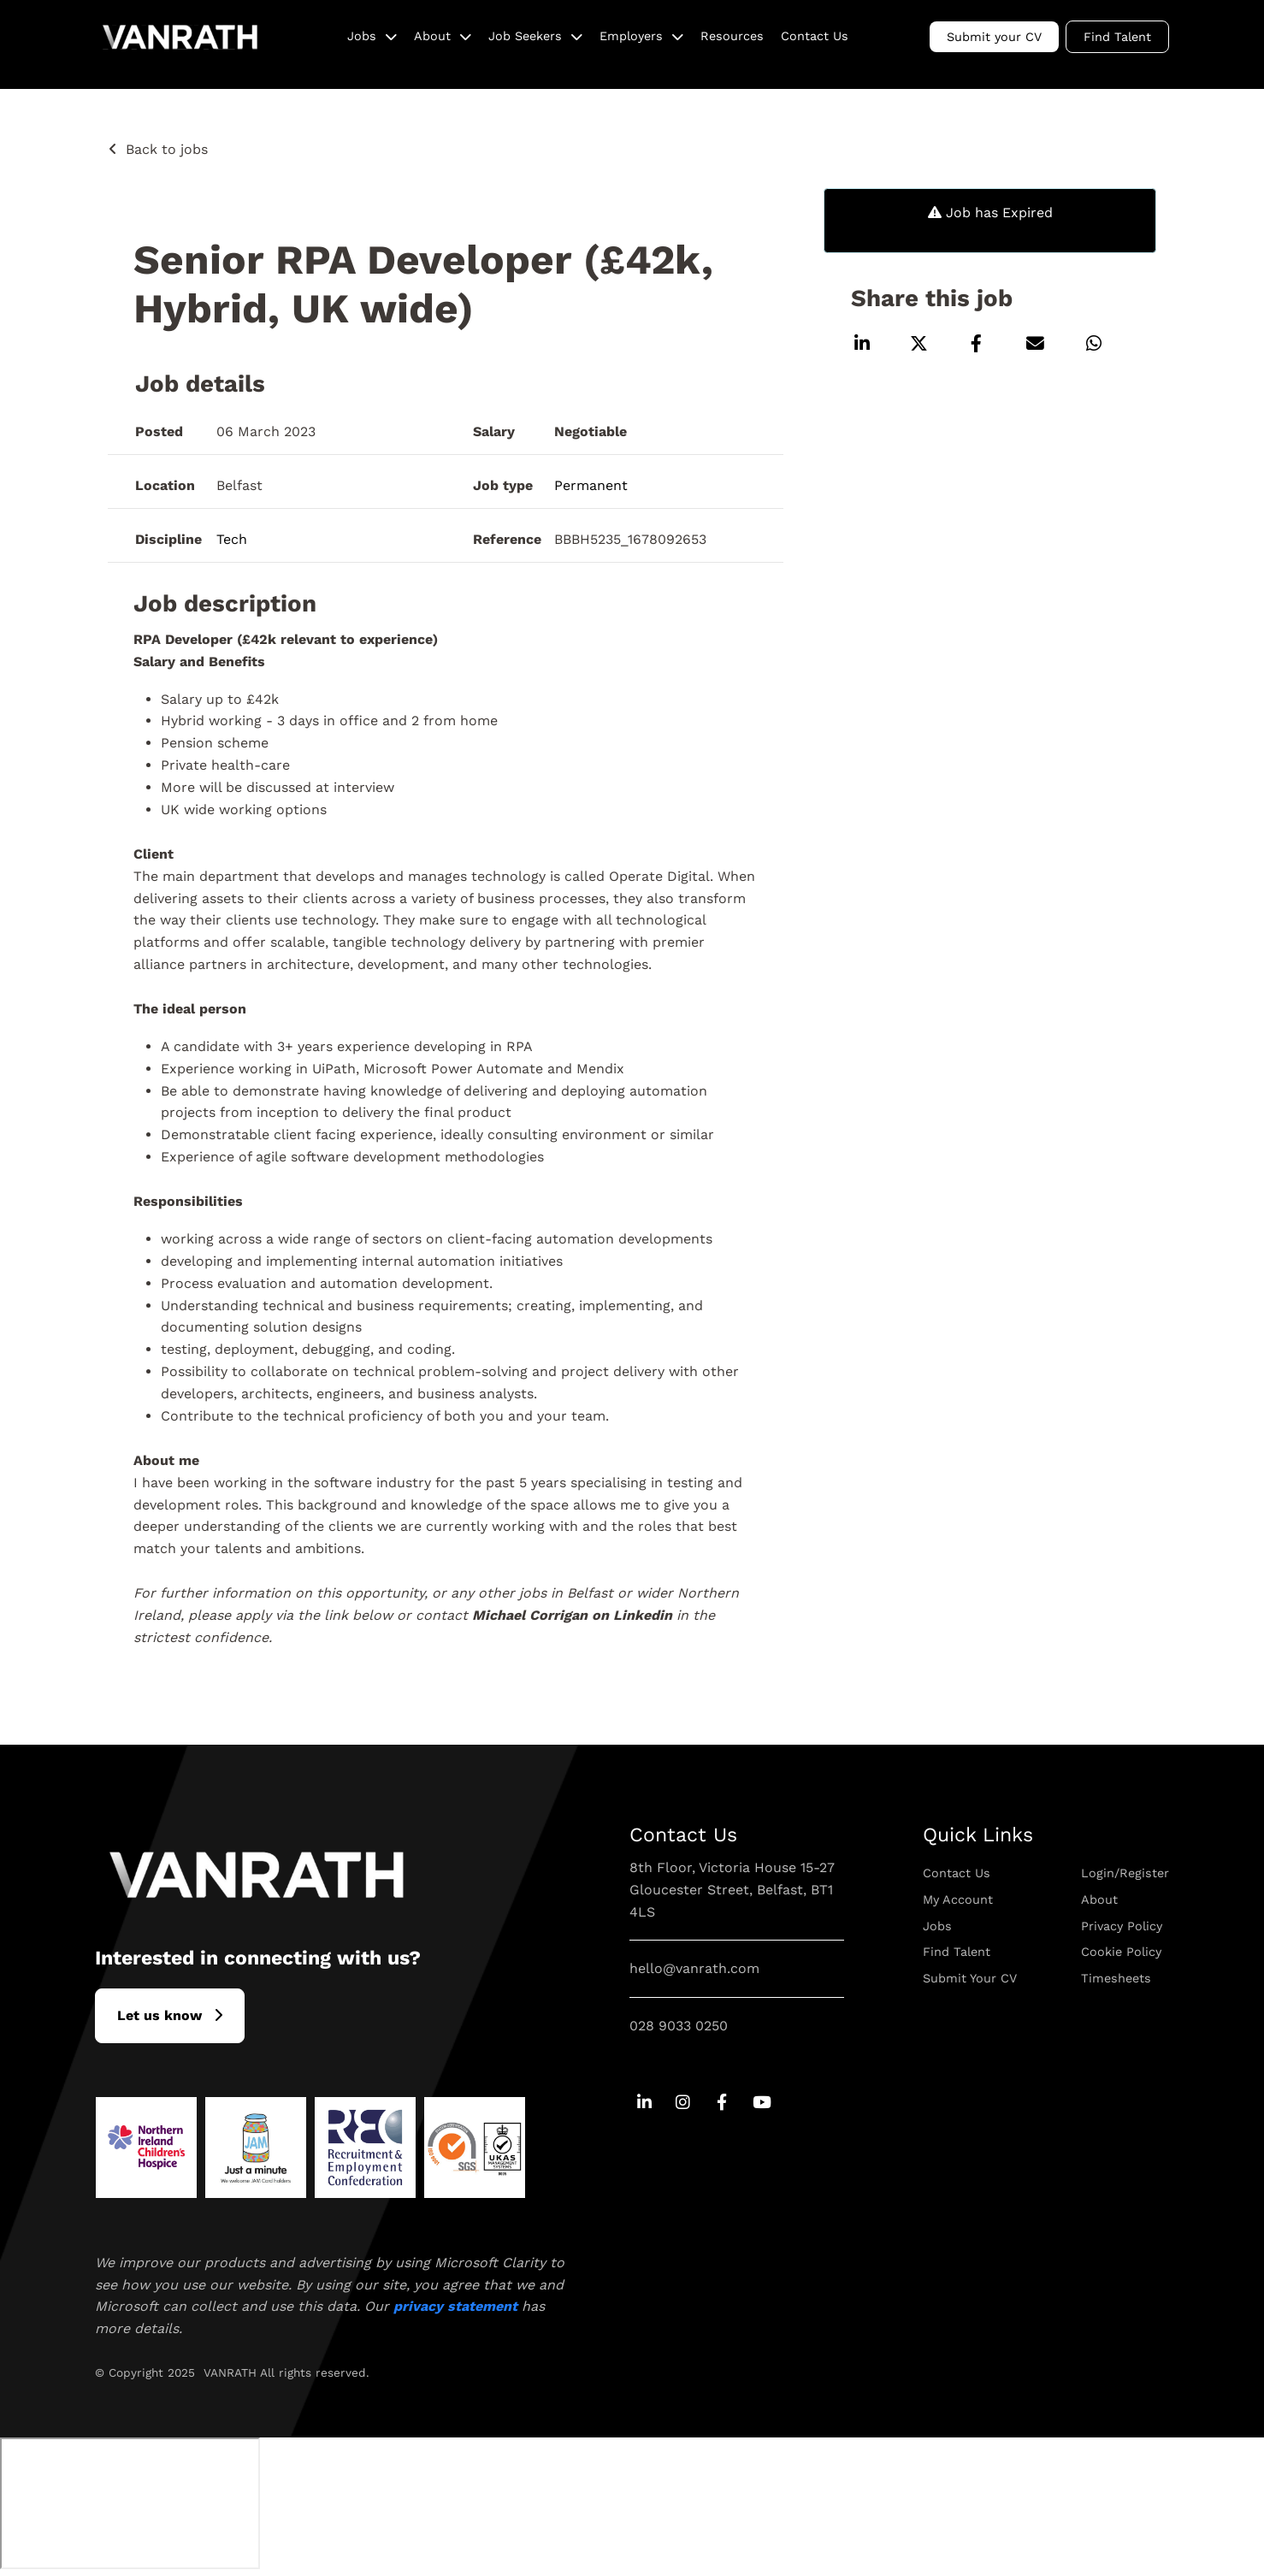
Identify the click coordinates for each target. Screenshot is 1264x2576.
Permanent (591, 485)
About (432, 36)
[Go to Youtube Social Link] (761, 2103)
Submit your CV (994, 37)
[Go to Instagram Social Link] (683, 2103)
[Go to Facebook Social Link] (722, 2103)
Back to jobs (167, 149)
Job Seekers (525, 36)
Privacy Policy (1121, 1926)
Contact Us (814, 36)
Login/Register (1125, 1873)
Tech (231, 539)
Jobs (361, 36)
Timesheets (1116, 1978)
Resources (732, 36)
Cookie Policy (1121, 1952)
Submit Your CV (970, 1978)
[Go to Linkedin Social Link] (644, 2103)
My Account (958, 1899)
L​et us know (159, 2015)
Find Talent (1117, 37)
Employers (631, 36)
